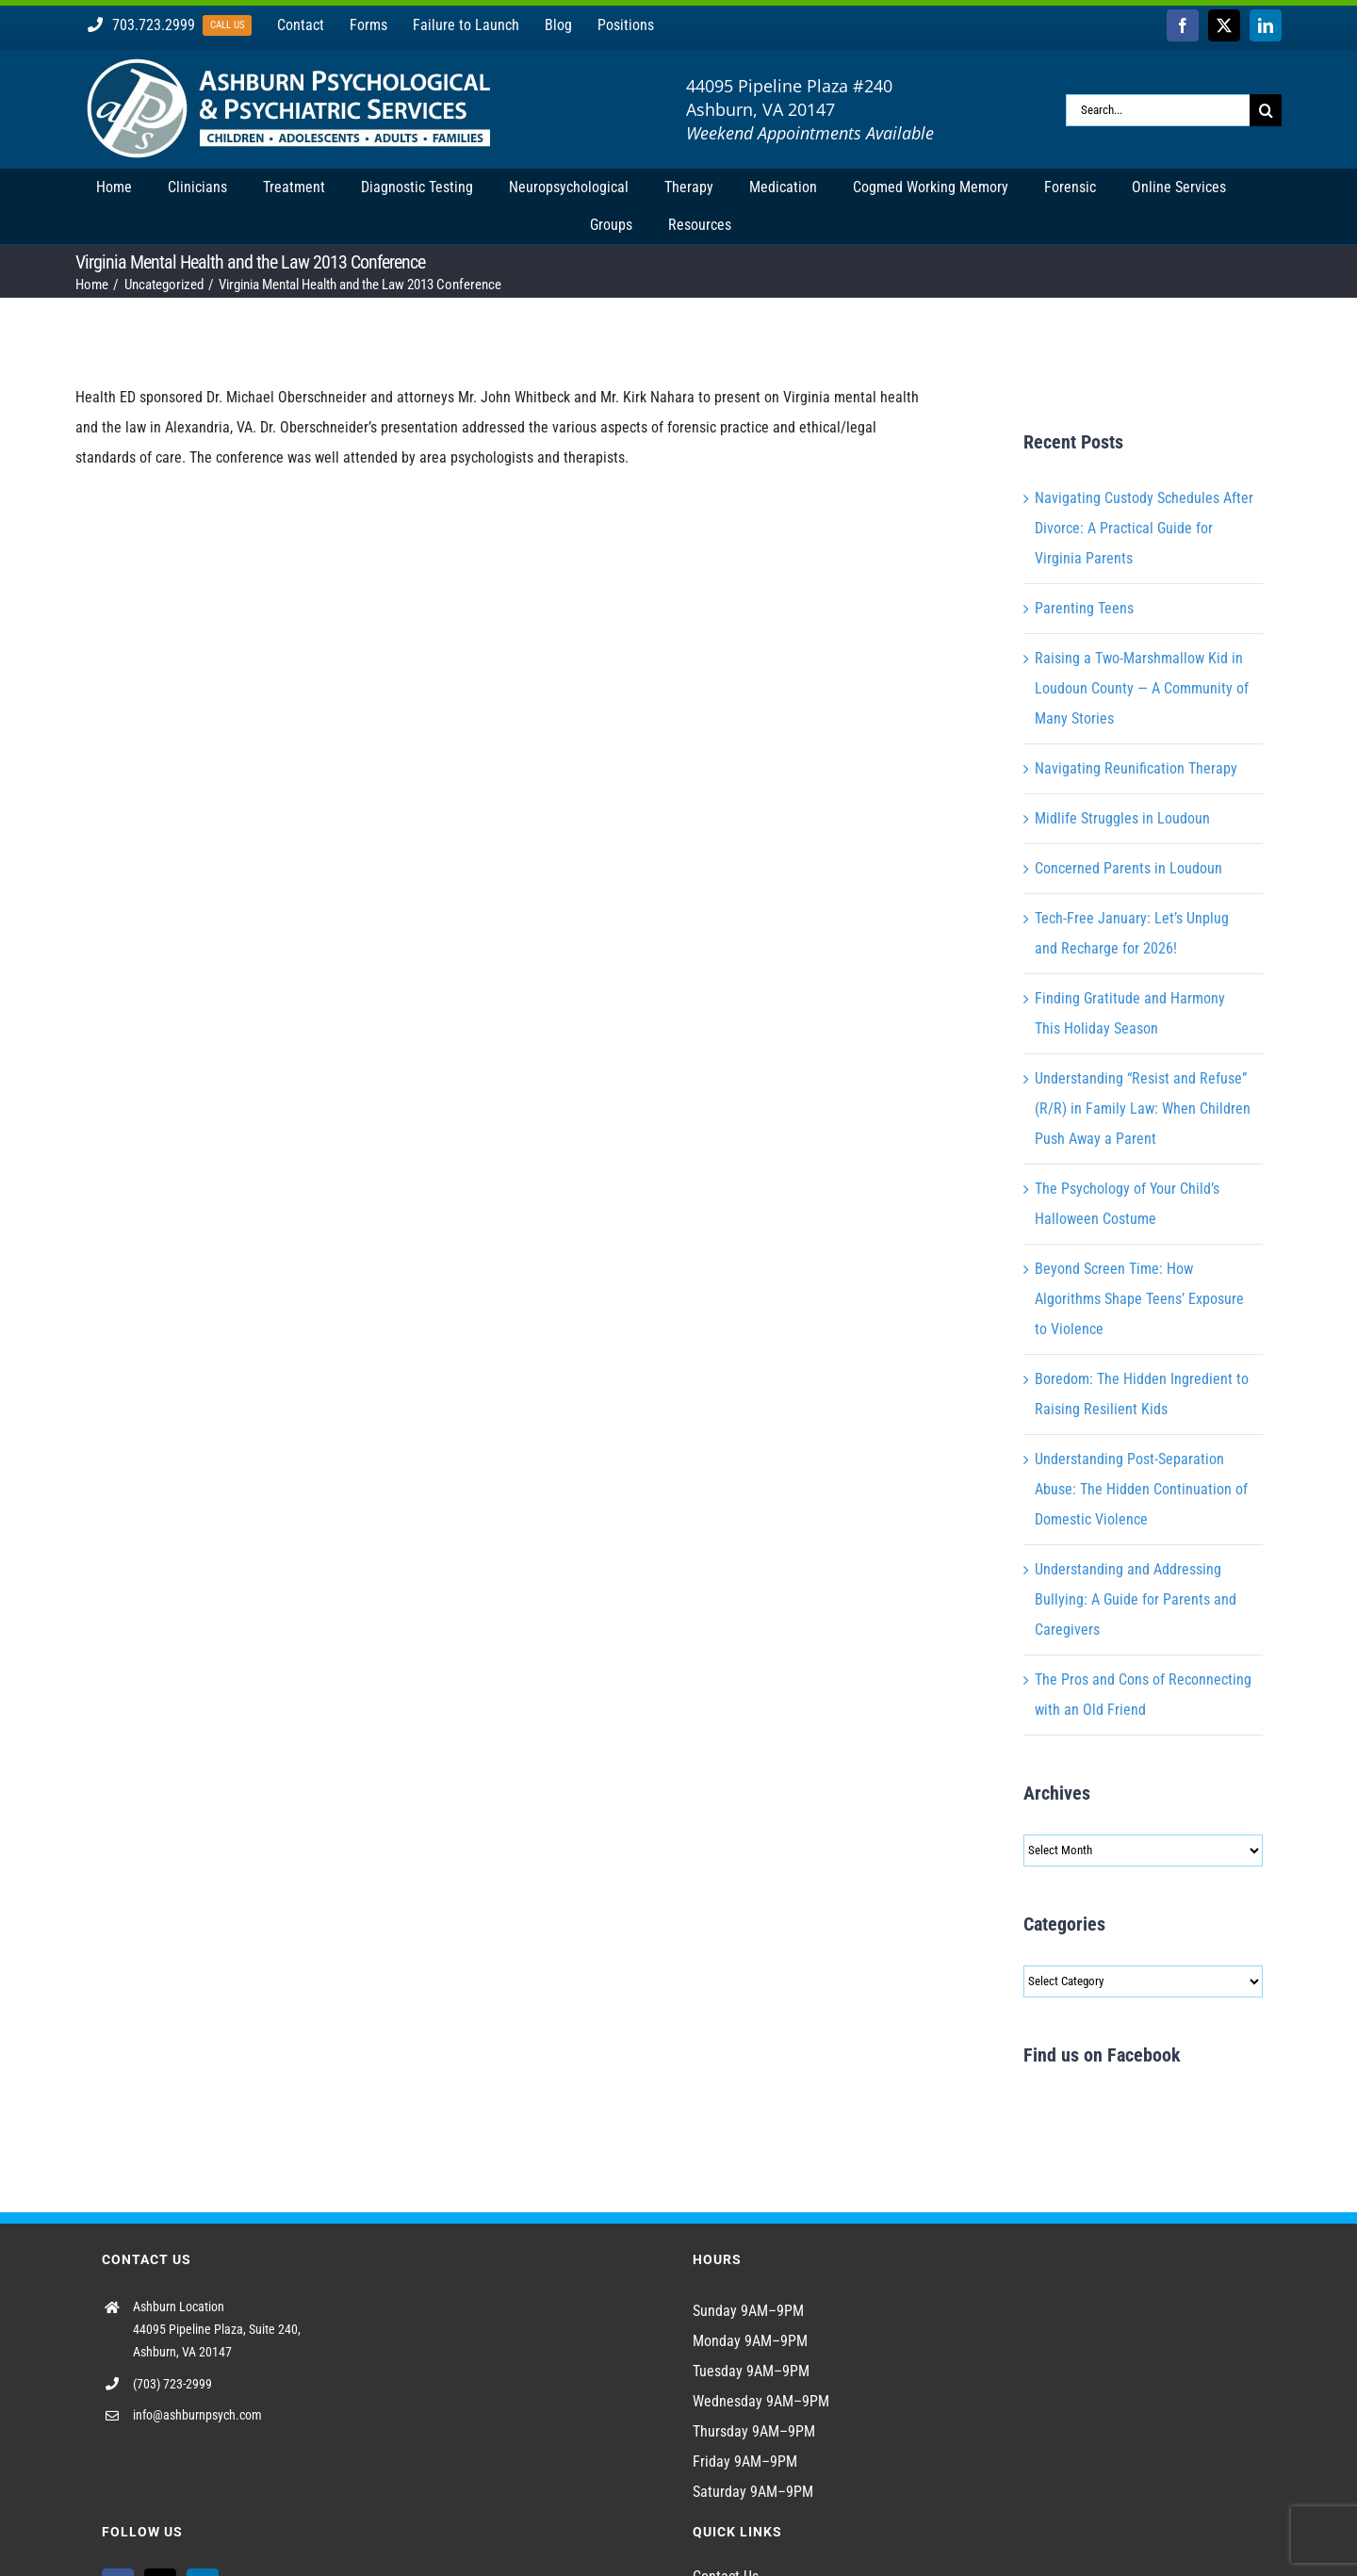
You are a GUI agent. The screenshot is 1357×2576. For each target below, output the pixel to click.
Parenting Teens (1084, 608)
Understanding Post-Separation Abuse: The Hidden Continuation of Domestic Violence (1141, 1489)
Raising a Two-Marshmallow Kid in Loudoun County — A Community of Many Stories (1142, 688)
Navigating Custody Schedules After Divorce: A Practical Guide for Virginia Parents (1144, 528)
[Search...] (1158, 110)
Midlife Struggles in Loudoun (1122, 818)
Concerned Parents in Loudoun (1128, 868)
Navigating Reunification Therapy (1136, 768)
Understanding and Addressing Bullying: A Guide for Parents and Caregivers (1135, 1599)
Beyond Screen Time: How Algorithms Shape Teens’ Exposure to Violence (1139, 1299)
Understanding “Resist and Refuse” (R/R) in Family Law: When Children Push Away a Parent (1143, 1108)
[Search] (1266, 110)
